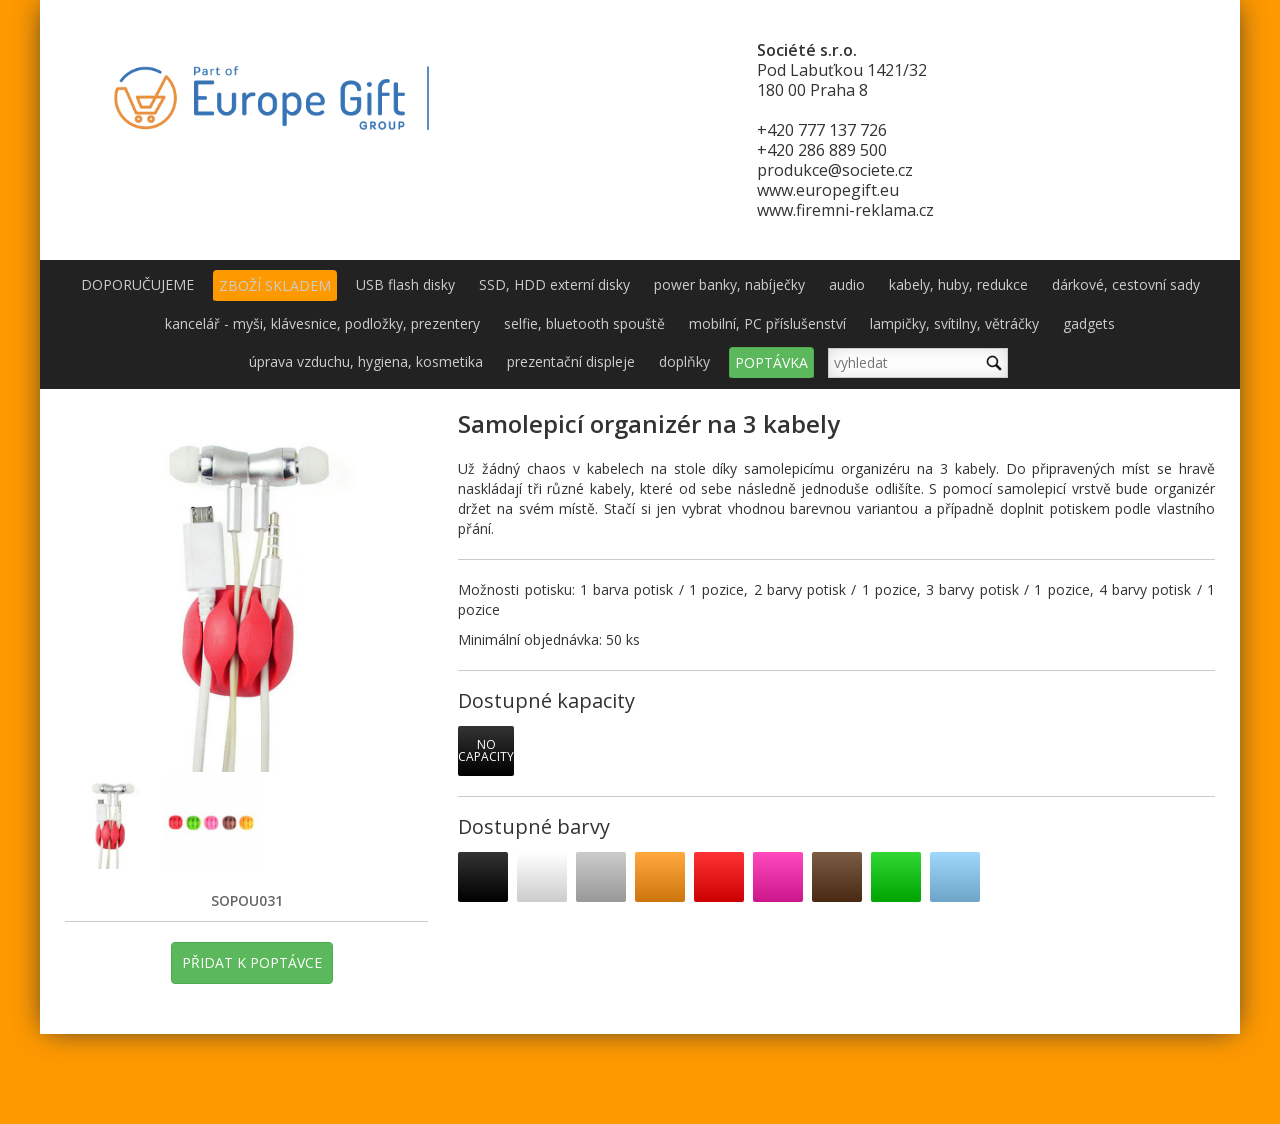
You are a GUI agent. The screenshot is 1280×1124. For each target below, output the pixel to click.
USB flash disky (405, 284)
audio (847, 284)
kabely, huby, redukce (958, 284)
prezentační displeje (571, 361)
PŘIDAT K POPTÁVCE (252, 962)
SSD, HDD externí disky (554, 284)
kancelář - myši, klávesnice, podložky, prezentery (322, 323)
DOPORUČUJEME (137, 284)
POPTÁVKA (771, 362)
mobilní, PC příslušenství (767, 323)
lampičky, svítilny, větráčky (954, 323)
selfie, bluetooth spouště (584, 323)
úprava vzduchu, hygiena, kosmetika (366, 361)
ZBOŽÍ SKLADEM (275, 285)
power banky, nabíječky (729, 284)
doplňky (684, 361)
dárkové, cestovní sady (1126, 284)
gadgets (1089, 323)
